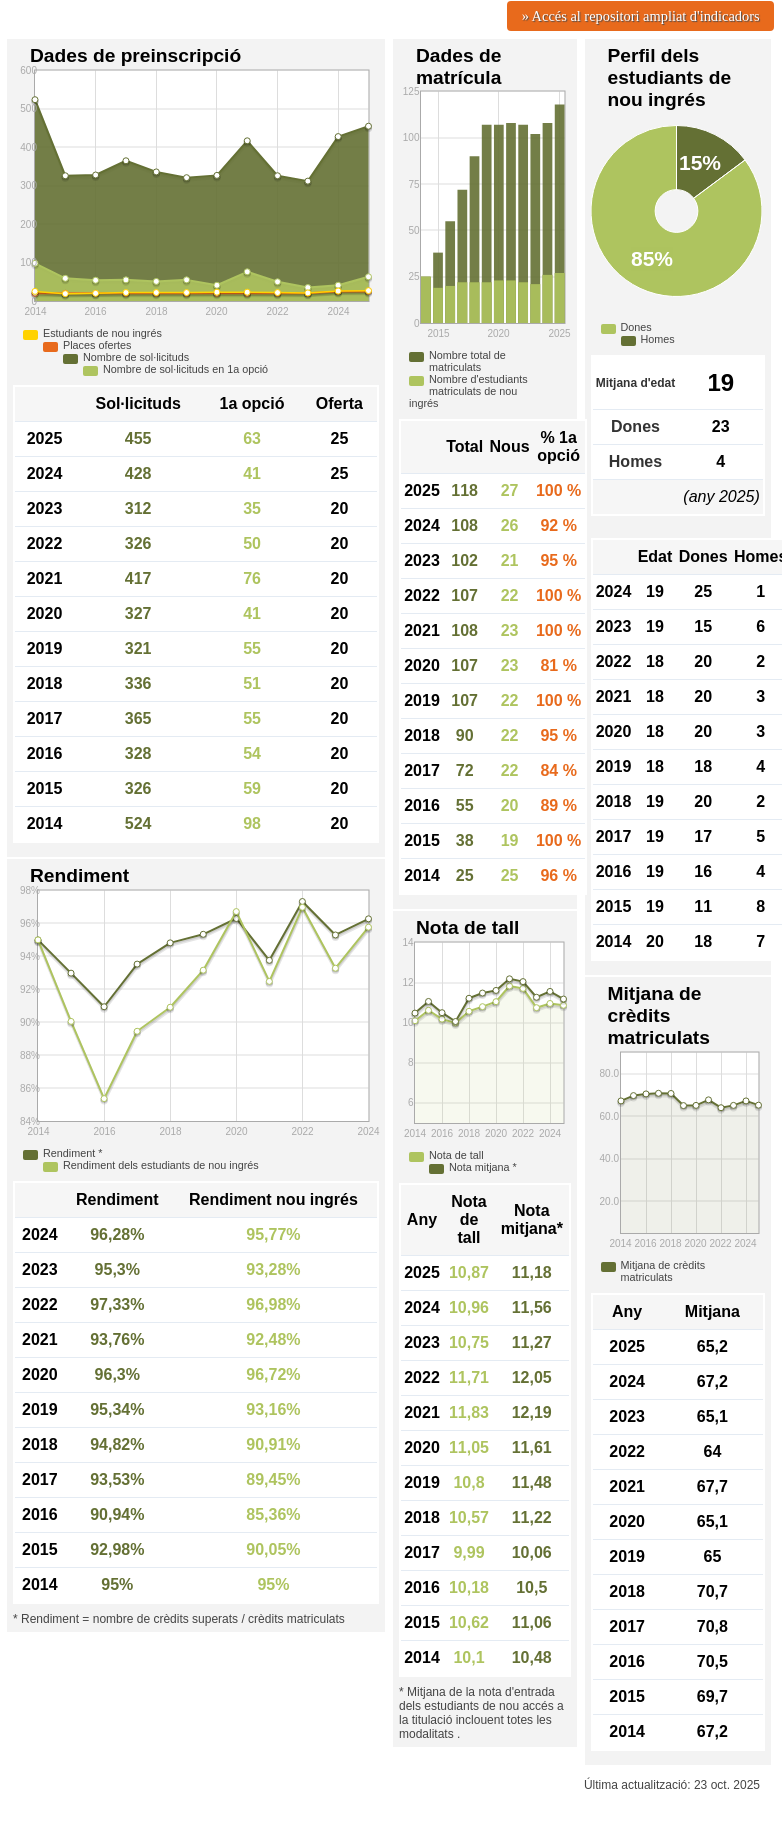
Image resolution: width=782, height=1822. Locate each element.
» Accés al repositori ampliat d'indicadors (641, 16)
